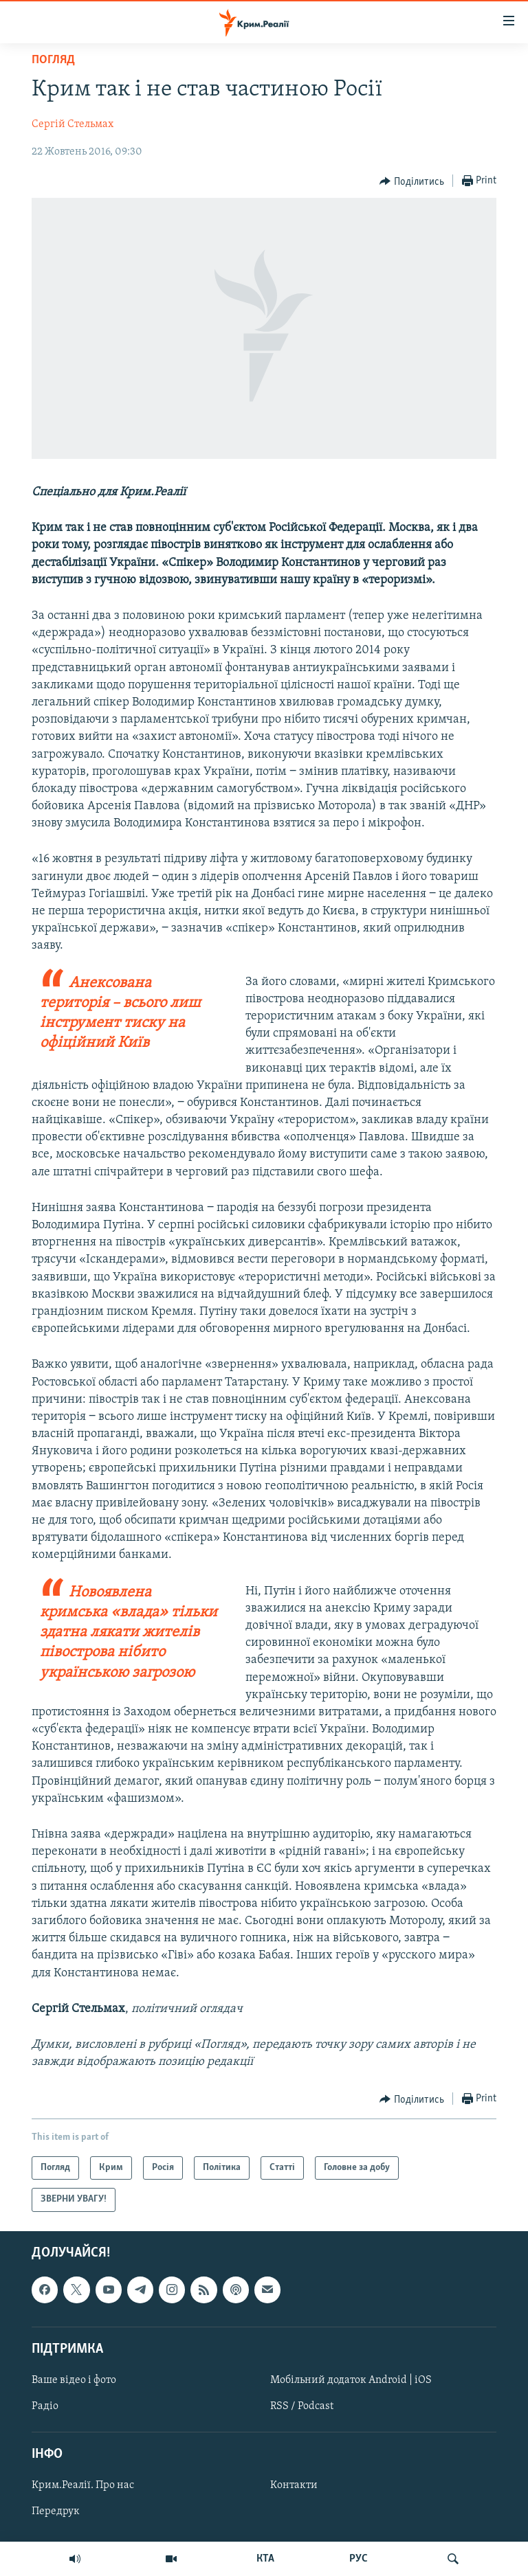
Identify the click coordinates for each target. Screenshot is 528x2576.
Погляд (53, 60)
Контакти (294, 2485)
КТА (265, 2558)
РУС (358, 2558)
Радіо (45, 2406)
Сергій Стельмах (72, 124)
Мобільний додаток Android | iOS (351, 2380)
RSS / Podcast (301, 2406)
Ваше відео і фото (74, 2380)
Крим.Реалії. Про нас (83, 2485)
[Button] (412, 181)
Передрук (56, 2511)
